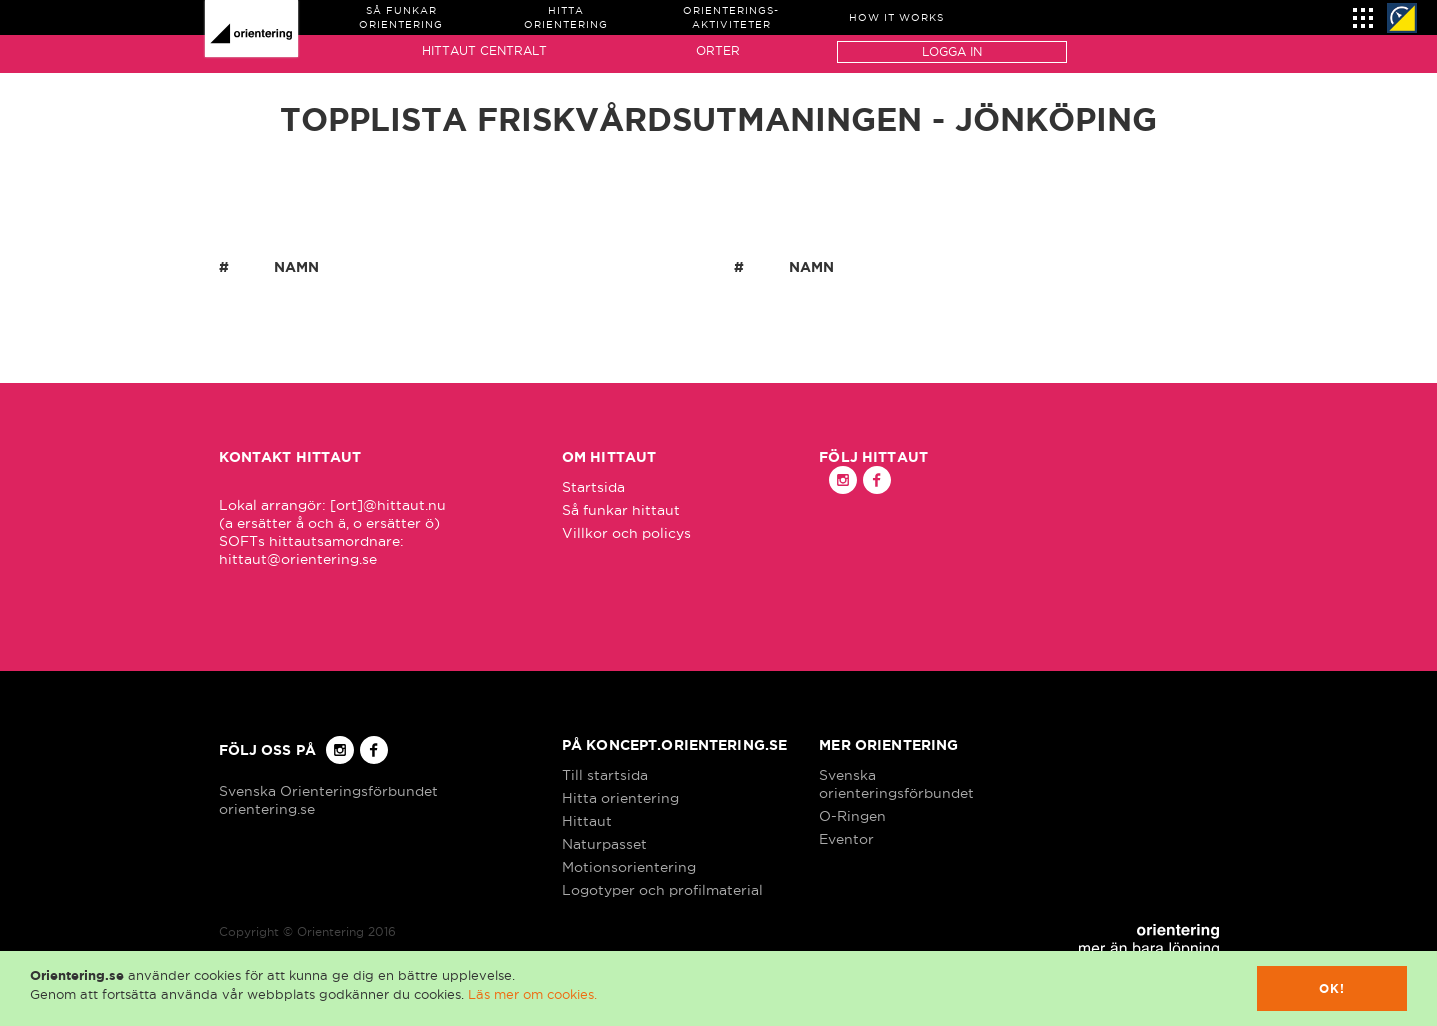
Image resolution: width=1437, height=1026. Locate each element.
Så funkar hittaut (621, 510)
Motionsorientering (629, 867)
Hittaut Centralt (484, 50)
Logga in (952, 51)
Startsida (593, 487)
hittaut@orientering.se (298, 559)
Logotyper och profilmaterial (662, 890)
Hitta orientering (620, 798)
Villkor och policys (626, 533)
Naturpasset (604, 844)
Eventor (846, 839)
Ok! (1332, 988)
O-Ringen (852, 816)
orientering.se (267, 809)
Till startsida (605, 775)
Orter (718, 50)
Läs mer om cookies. (532, 994)
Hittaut (587, 821)
